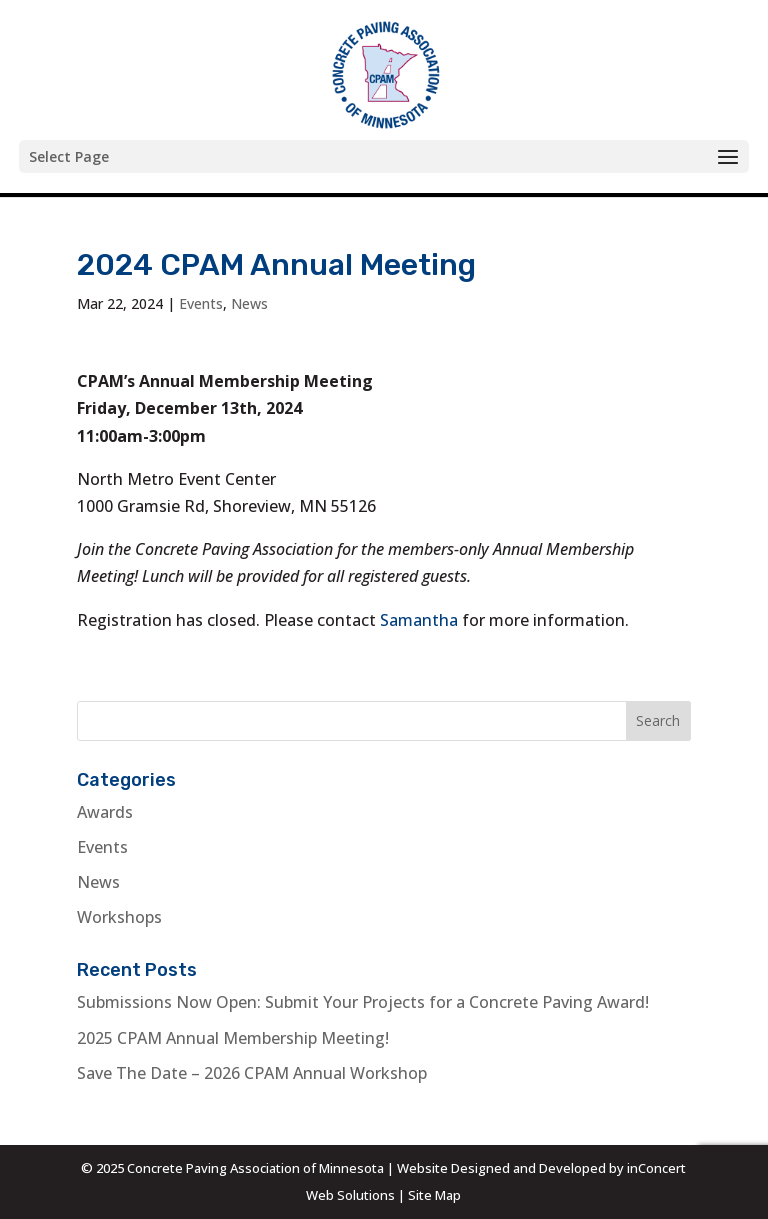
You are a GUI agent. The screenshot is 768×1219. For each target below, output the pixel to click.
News (249, 303)
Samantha (419, 620)
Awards (105, 812)
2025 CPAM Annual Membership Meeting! (233, 1038)
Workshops (119, 917)
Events (201, 303)
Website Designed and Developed (501, 1168)
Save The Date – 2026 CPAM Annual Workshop (252, 1073)
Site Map (434, 1195)
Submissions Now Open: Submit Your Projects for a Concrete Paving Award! (363, 1002)
